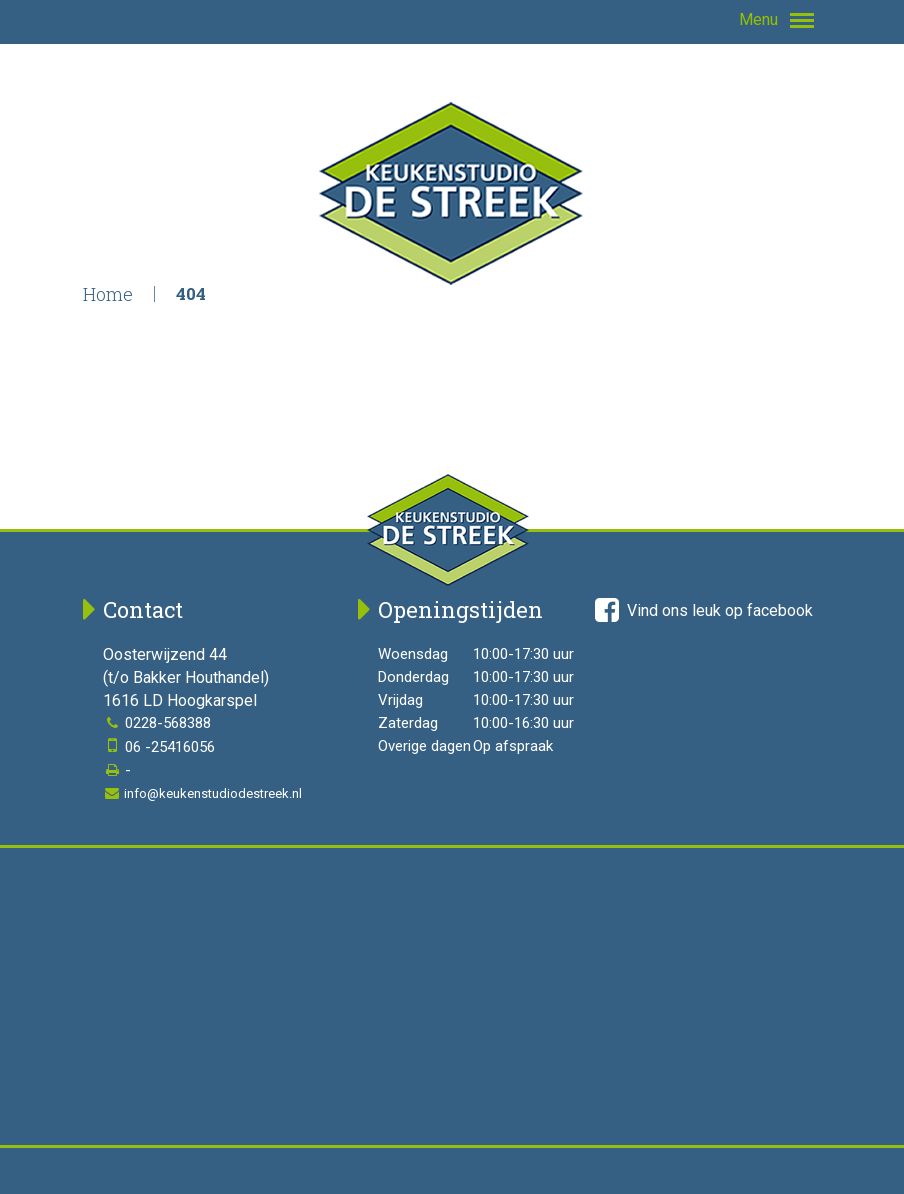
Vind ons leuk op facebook (704, 610)
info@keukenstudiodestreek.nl (202, 793)
